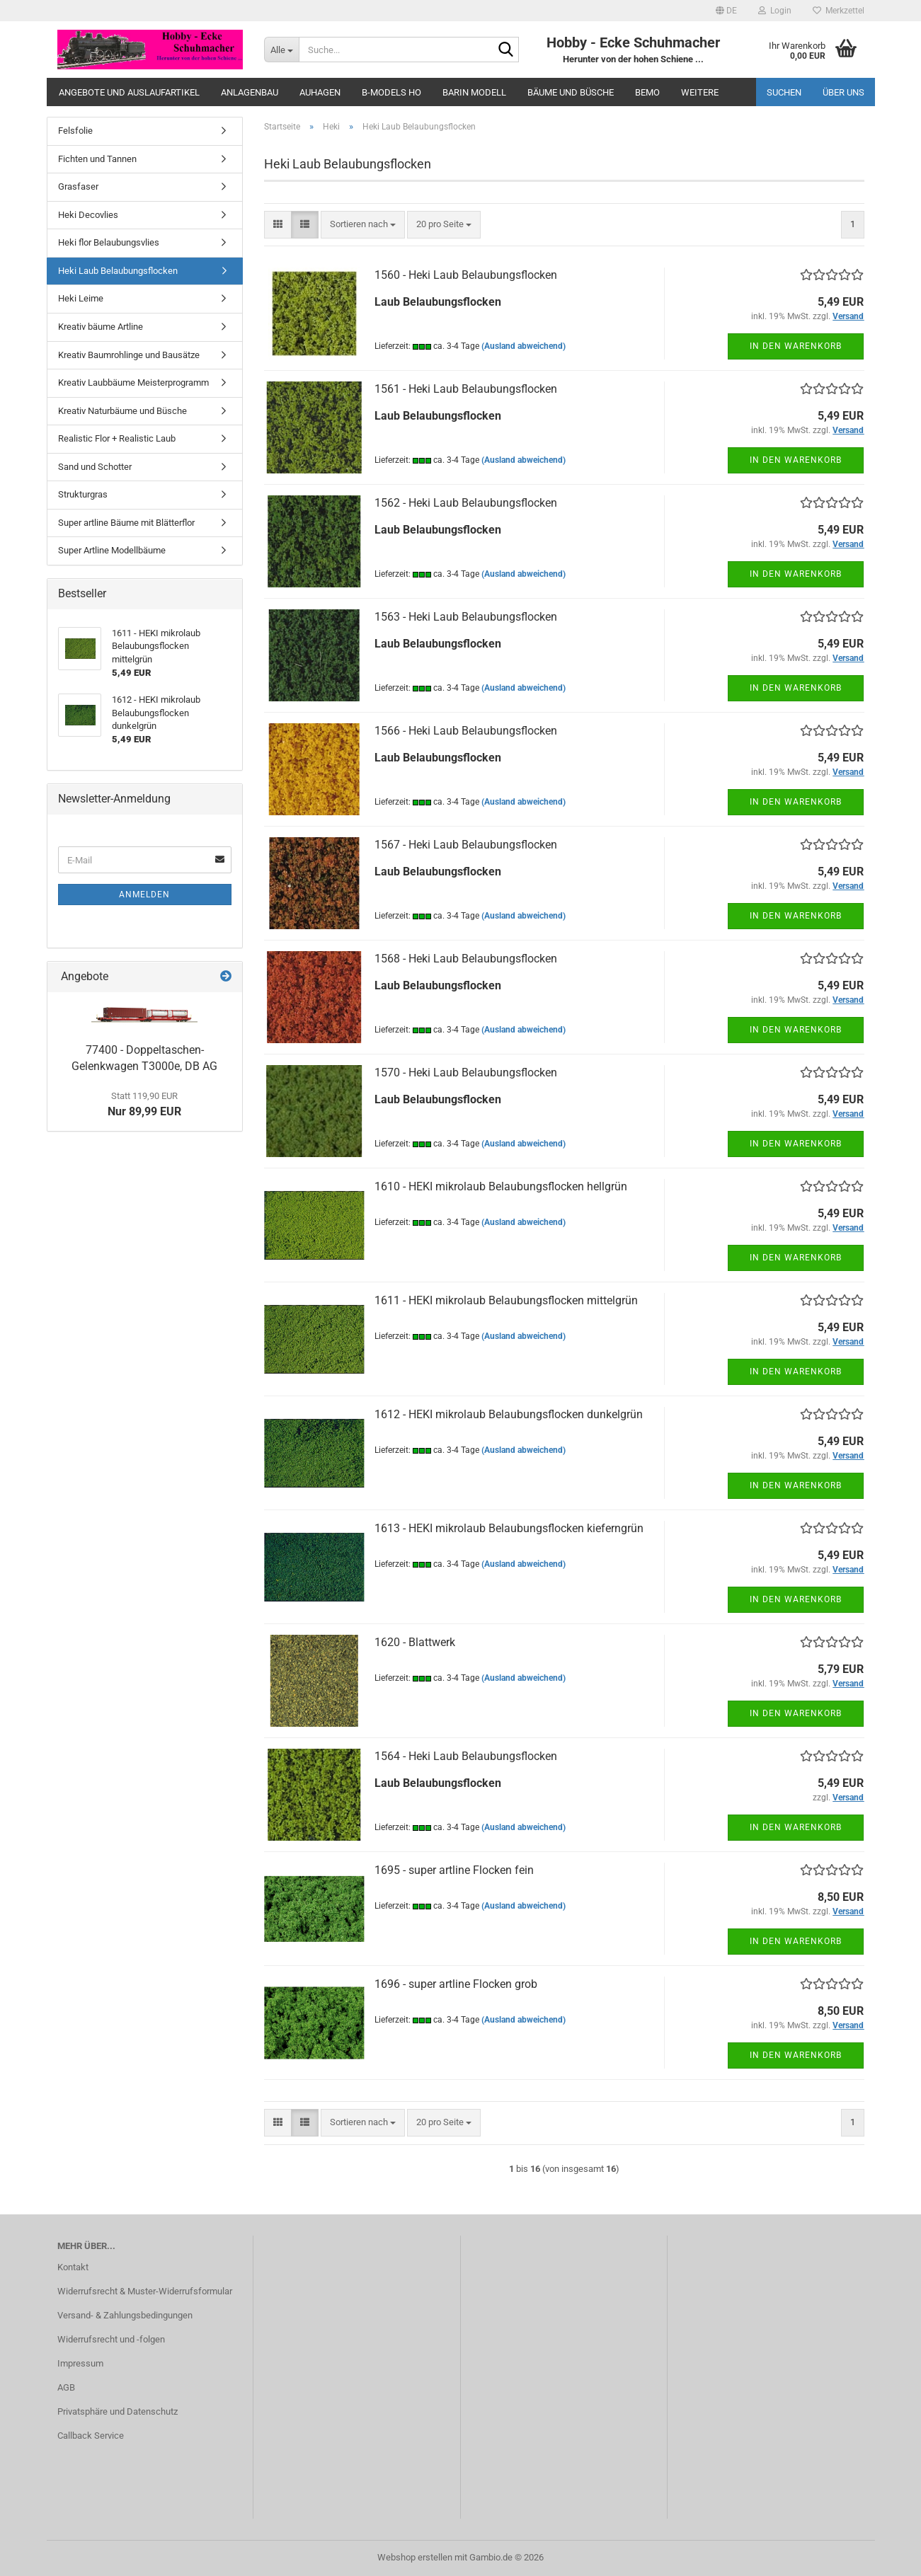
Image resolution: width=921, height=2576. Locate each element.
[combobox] (363, 224)
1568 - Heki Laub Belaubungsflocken (465, 958)
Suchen (784, 92)
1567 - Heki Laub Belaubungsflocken (465, 844)
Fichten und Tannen (97, 159)
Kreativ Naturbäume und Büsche (122, 411)
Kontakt (72, 2267)
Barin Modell (474, 92)
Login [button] (774, 11)
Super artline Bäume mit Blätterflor (126, 522)
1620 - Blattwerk (414, 1642)
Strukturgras (83, 494)
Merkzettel (838, 11)
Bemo (647, 92)
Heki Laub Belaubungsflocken (118, 270)
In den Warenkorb (796, 346)
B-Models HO (391, 92)
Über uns (843, 92)
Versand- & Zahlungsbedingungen (125, 2315)
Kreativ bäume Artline (100, 326)
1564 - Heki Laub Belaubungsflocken (465, 1756)
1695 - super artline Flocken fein (454, 1870)
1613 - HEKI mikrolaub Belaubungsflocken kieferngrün (508, 1528)
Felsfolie (75, 130)
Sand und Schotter (95, 466)
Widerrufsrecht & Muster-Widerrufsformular (144, 2291)
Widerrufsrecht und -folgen (111, 2339)
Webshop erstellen (414, 2557)
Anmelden (144, 894)
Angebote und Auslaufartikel (129, 92)
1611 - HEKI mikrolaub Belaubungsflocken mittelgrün (506, 1300)
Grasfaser (78, 186)
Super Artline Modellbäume (112, 550)
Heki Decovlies (88, 214)
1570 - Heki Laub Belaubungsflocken (465, 1072)
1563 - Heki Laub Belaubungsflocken (465, 616)
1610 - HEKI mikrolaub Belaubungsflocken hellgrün (500, 1186)
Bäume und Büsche (570, 92)
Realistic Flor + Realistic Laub (117, 438)
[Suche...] (281, 49)
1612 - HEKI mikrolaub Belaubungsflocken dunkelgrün (508, 1414)
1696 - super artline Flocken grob (455, 1984)
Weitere (700, 92)
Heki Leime (80, 298)
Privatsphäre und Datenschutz (117, 2411)
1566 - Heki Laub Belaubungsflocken (465, 730)
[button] (726, 10)
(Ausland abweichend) (523, 346)
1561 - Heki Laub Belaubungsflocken (465, 389)
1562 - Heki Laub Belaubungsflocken (465, 503)
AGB (66, 2387)
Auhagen (320, 92)
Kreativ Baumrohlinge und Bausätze (129, 355)
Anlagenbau (249, 92)
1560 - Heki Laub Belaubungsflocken (465, 275)
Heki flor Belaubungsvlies (108, 242)
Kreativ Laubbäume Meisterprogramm (133, 382)
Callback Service (90, 2435)
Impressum (80, 2363)
